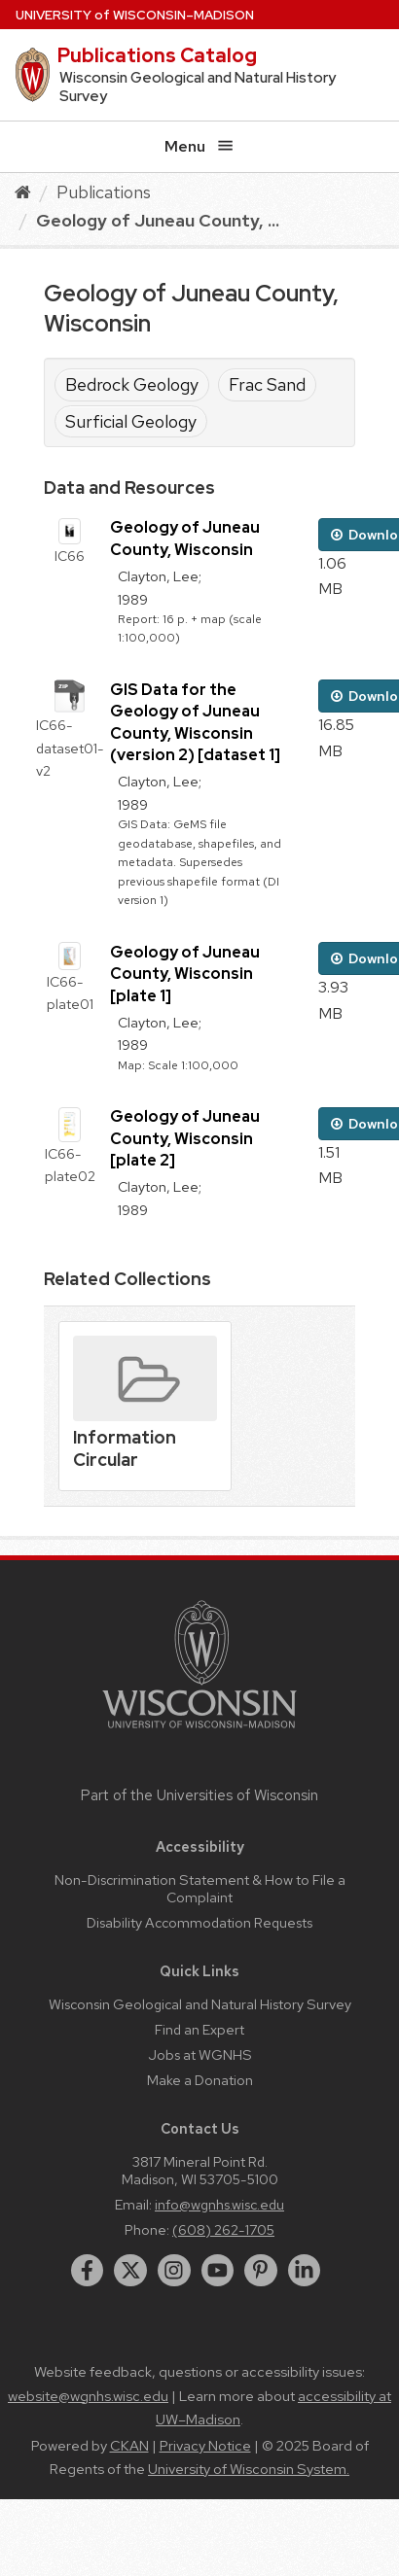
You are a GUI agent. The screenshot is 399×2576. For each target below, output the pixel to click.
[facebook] (87, 2270)
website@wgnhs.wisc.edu (88, 2396)
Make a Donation (200, 2080)
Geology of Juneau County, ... (157, 220)
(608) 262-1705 (223, 2229)
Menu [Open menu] (199, 146)
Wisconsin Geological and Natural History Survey (200, 2004)
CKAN (129, 2445)
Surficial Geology (131, 421)
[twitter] (130, 2270)
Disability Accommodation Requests (199, 1922)
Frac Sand (267, 384)
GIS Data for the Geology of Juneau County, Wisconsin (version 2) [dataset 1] (195, 722)
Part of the (199, 1795)
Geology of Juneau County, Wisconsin (185, 538)
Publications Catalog (157, 55)
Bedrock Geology (132, 384)
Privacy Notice (205, 2445)
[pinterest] (260, 2270)
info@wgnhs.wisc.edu (219, 2204)
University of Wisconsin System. (248, 2469)
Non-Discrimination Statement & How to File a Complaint (199, 1888)
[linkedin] (304, 2270)
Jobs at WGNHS (200, 2054)
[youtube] (218, 2270)
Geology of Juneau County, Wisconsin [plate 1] (185, 974)
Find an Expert (199, 2029)
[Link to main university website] (199, 1732)
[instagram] (174, 2270)
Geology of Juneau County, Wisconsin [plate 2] (185, 1138)
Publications (103, 192)
